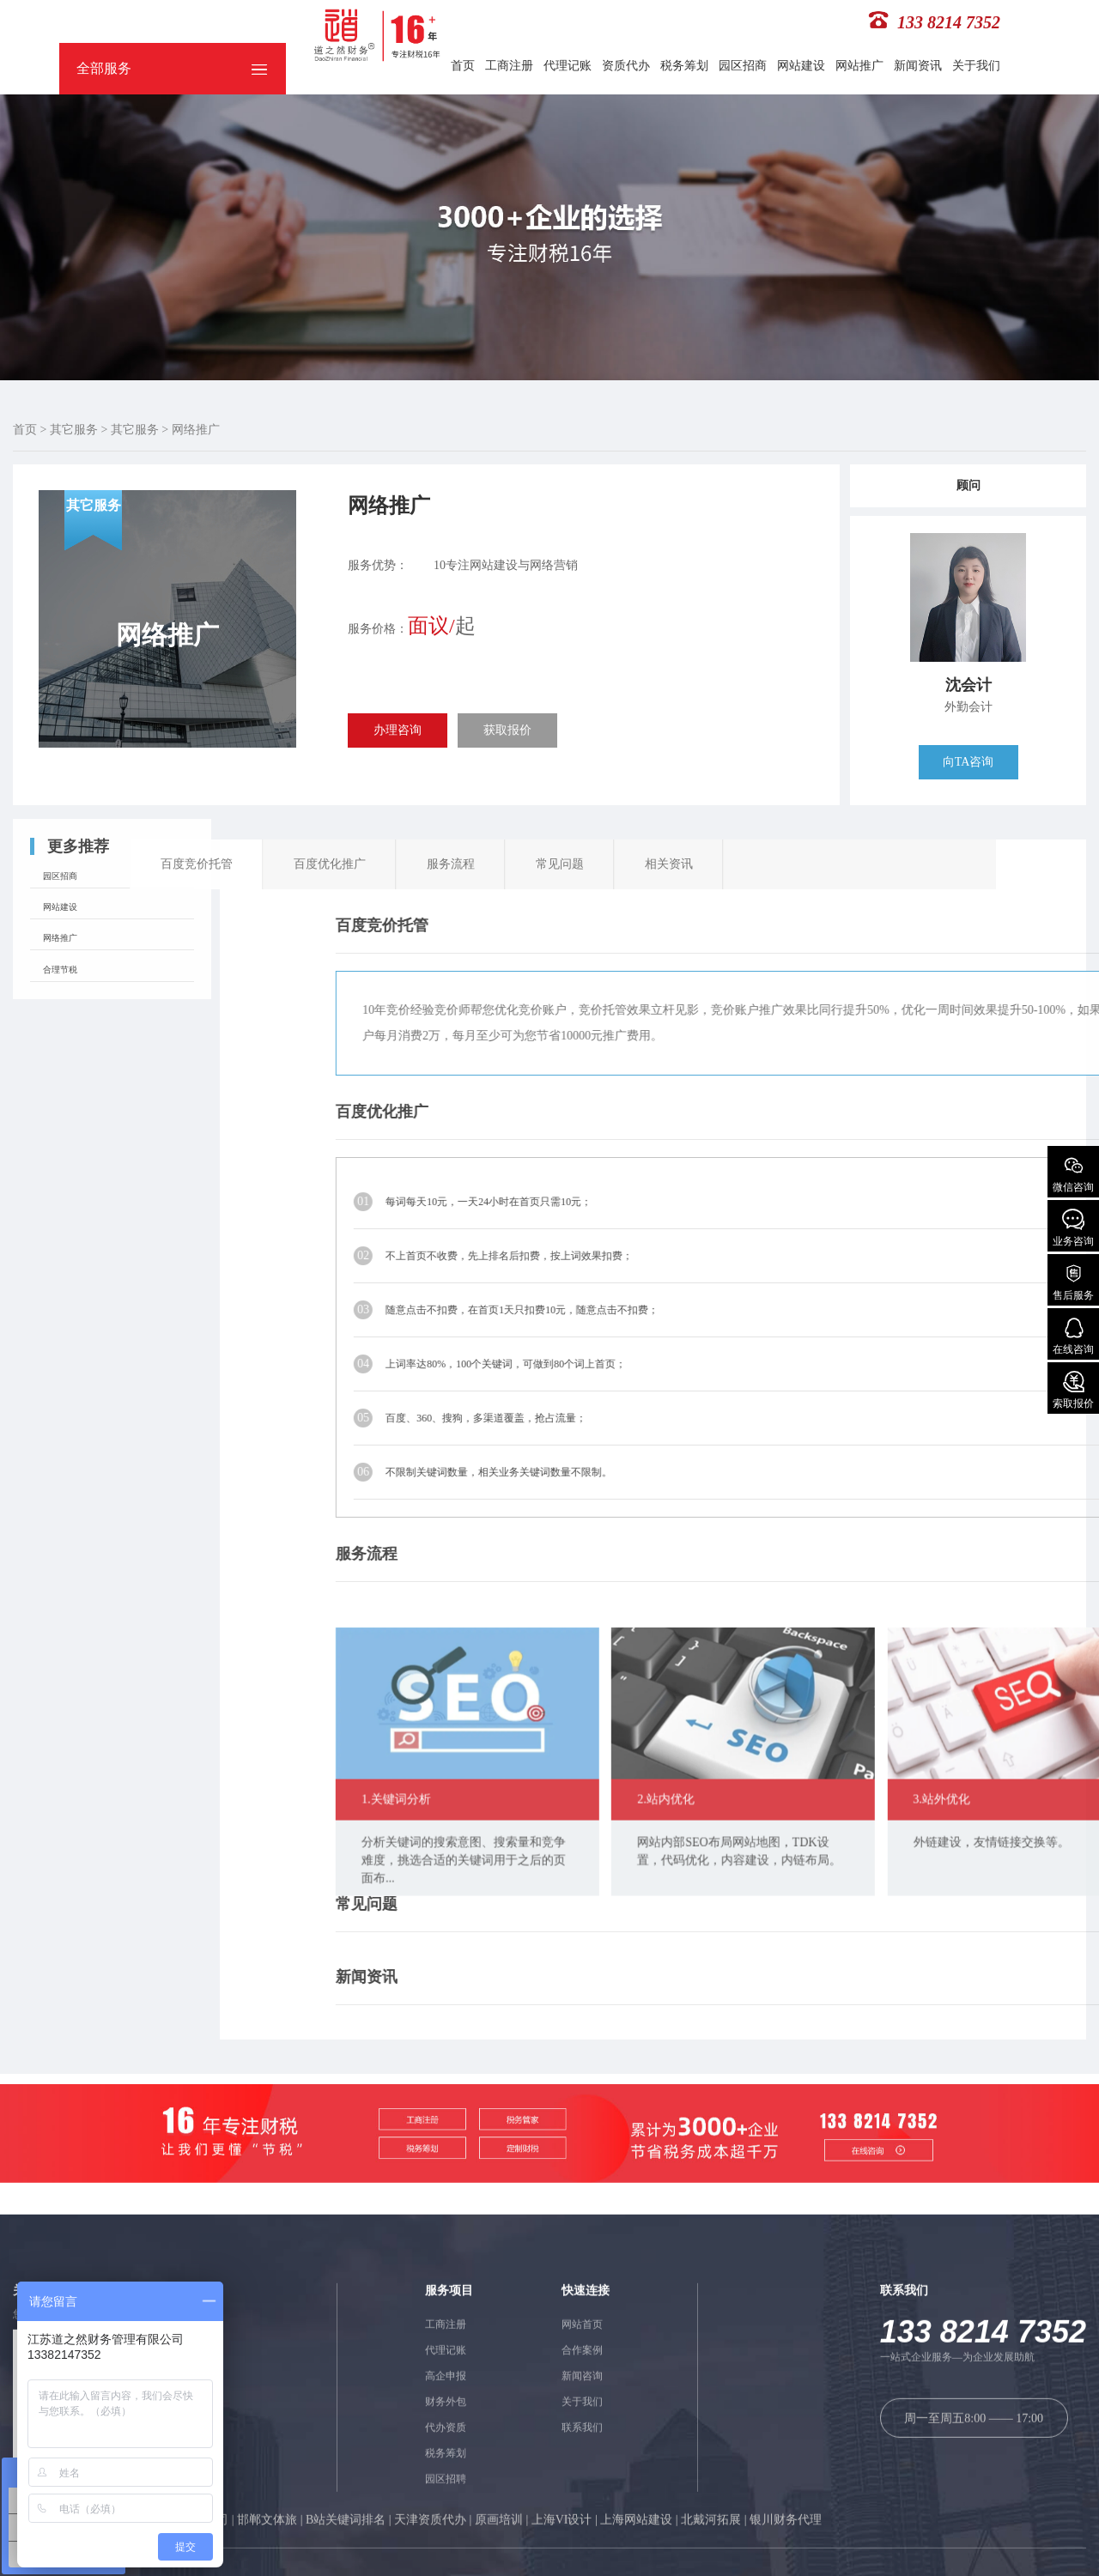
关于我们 (976, 65)
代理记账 (567, 65)
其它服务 (74, 429)
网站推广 (859, 65)
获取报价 (507, 730)
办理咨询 (397, 730)
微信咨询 (1073, 1174)
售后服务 (1073, 1282)
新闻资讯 (918, 65)
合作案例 (582, 2561)
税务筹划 (684, 65)
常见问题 (105, 864)
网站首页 (582, 2536)
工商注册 (509, 65)
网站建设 (801, 65)
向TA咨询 (968, 761)
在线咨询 (1073, 1336)
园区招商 (743, 65)
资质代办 (626, 65)
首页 (463, 65)
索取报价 (1073, 1390)
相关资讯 (214, 864)
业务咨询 (1073, 1228)
